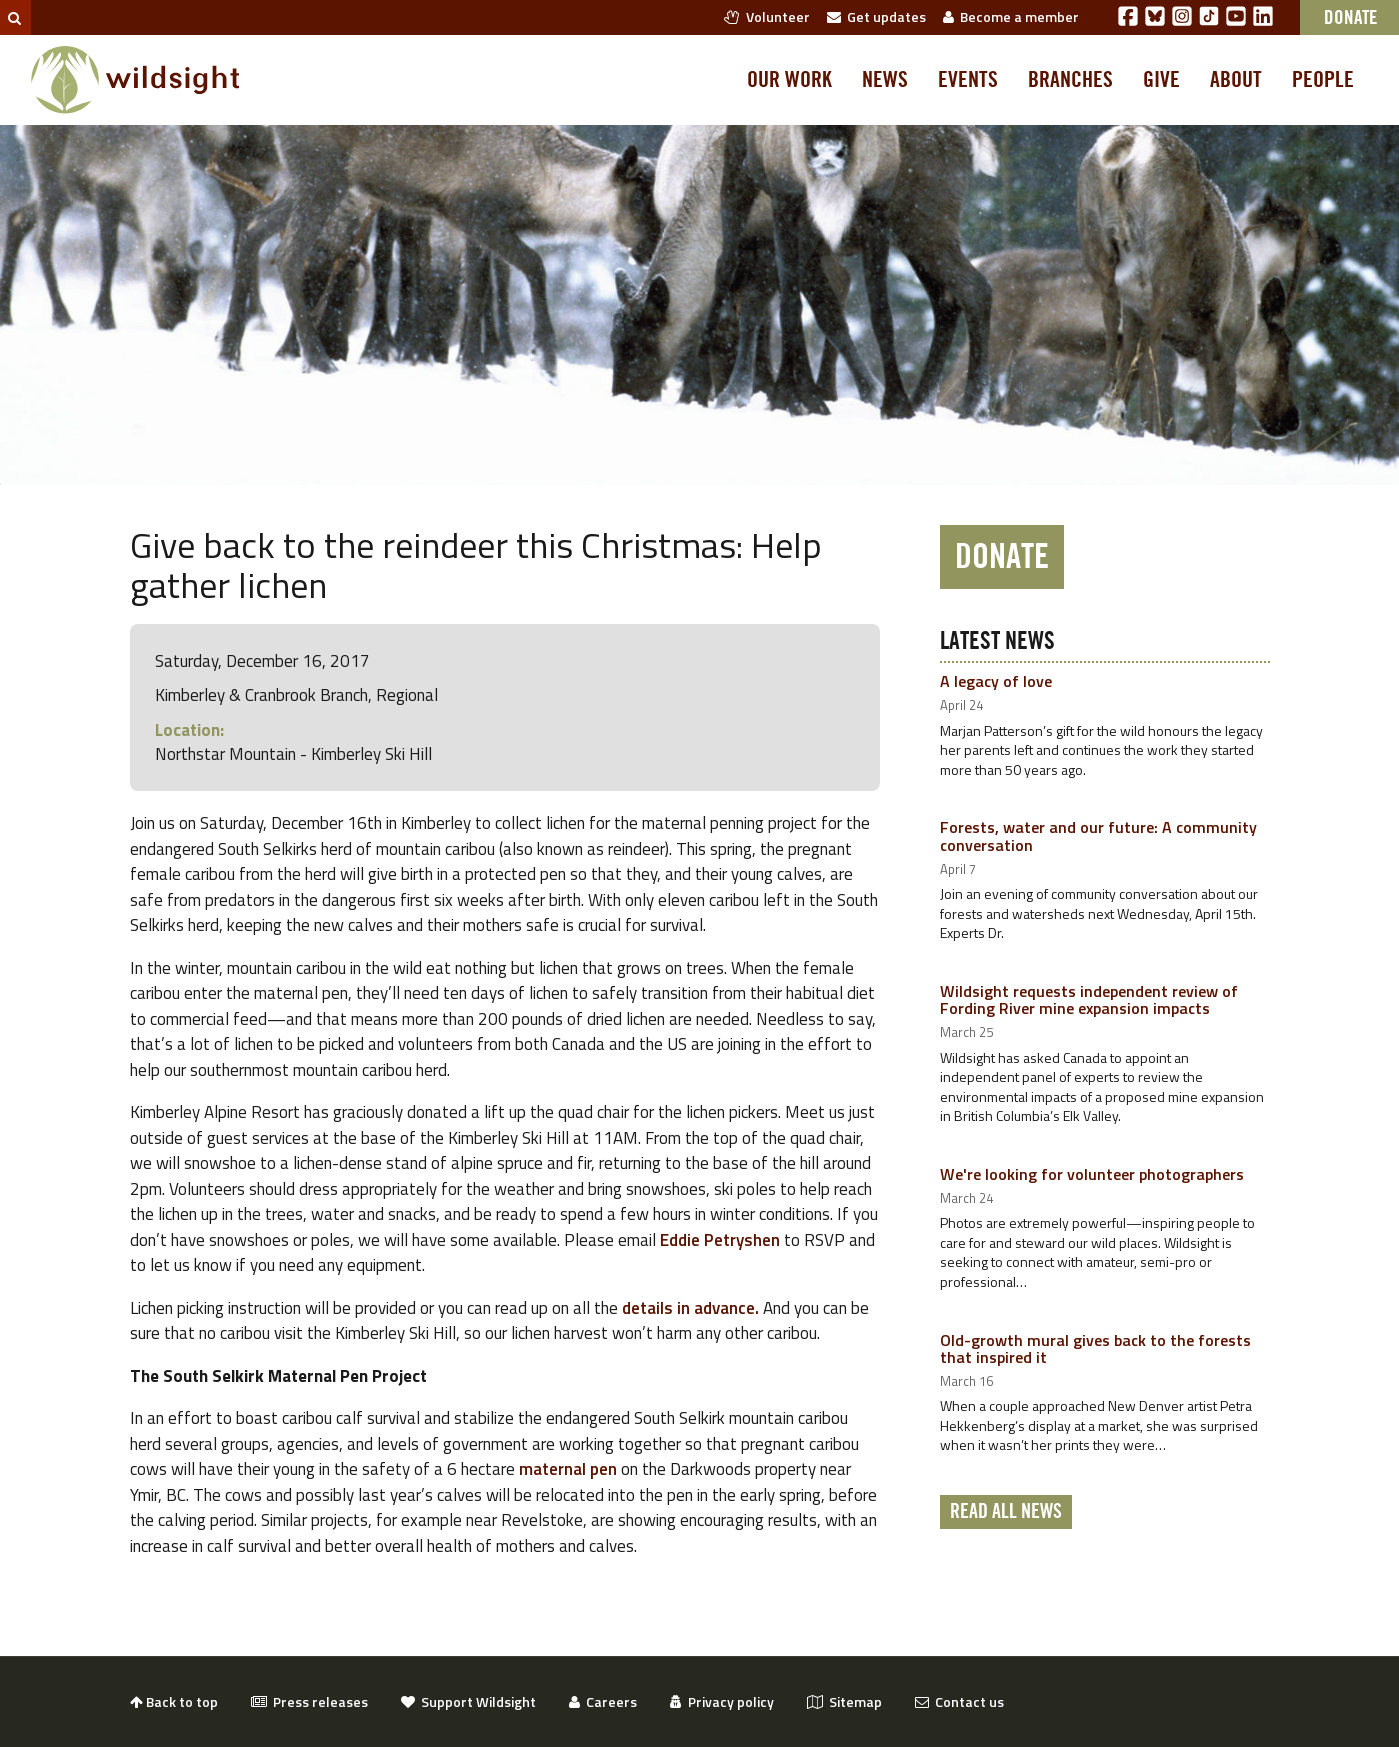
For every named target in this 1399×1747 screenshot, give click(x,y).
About (1236, 80)
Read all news (1006, 1512)
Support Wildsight (468, 1701)
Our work (789, 80)
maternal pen (568, 1469)
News (885, 80)
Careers (603, 1701)
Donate (1002, 557)
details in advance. (690, 1308)
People (1323, 80)
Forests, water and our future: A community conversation (1098, 836)
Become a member (1011, 16)
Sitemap (844, 1701)
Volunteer (767, 16)
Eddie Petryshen (720, 1240)
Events (968, 80)
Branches (1070, 80)
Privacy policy (722, 1701)
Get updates (876, 16)
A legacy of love (996, 681)
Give (1161, 80)
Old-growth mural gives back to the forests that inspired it (1095, 1349)
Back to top (174, 1701)
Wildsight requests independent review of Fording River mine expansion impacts (1089, 1000)
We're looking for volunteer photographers (1092, 1174)
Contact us (959, 1701)
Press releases (309, 1701)
